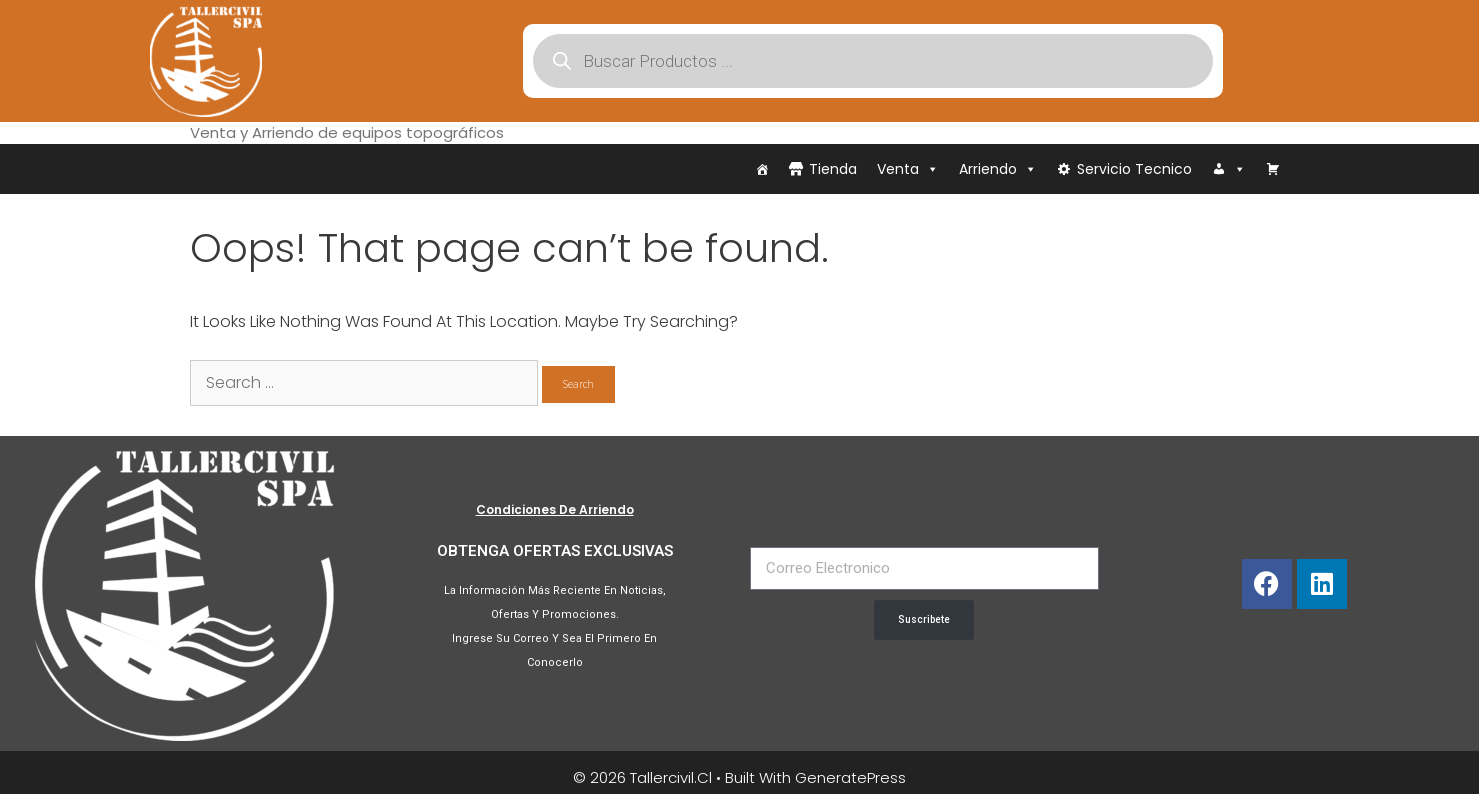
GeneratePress (850, 777)
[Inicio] (762, 169)
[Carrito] (1273, 169)
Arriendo (998, 169)
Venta (908, 169)
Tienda (833, 169)
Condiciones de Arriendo (555, 509)
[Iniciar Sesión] (1229, 169)
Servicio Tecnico (1134, 169)
